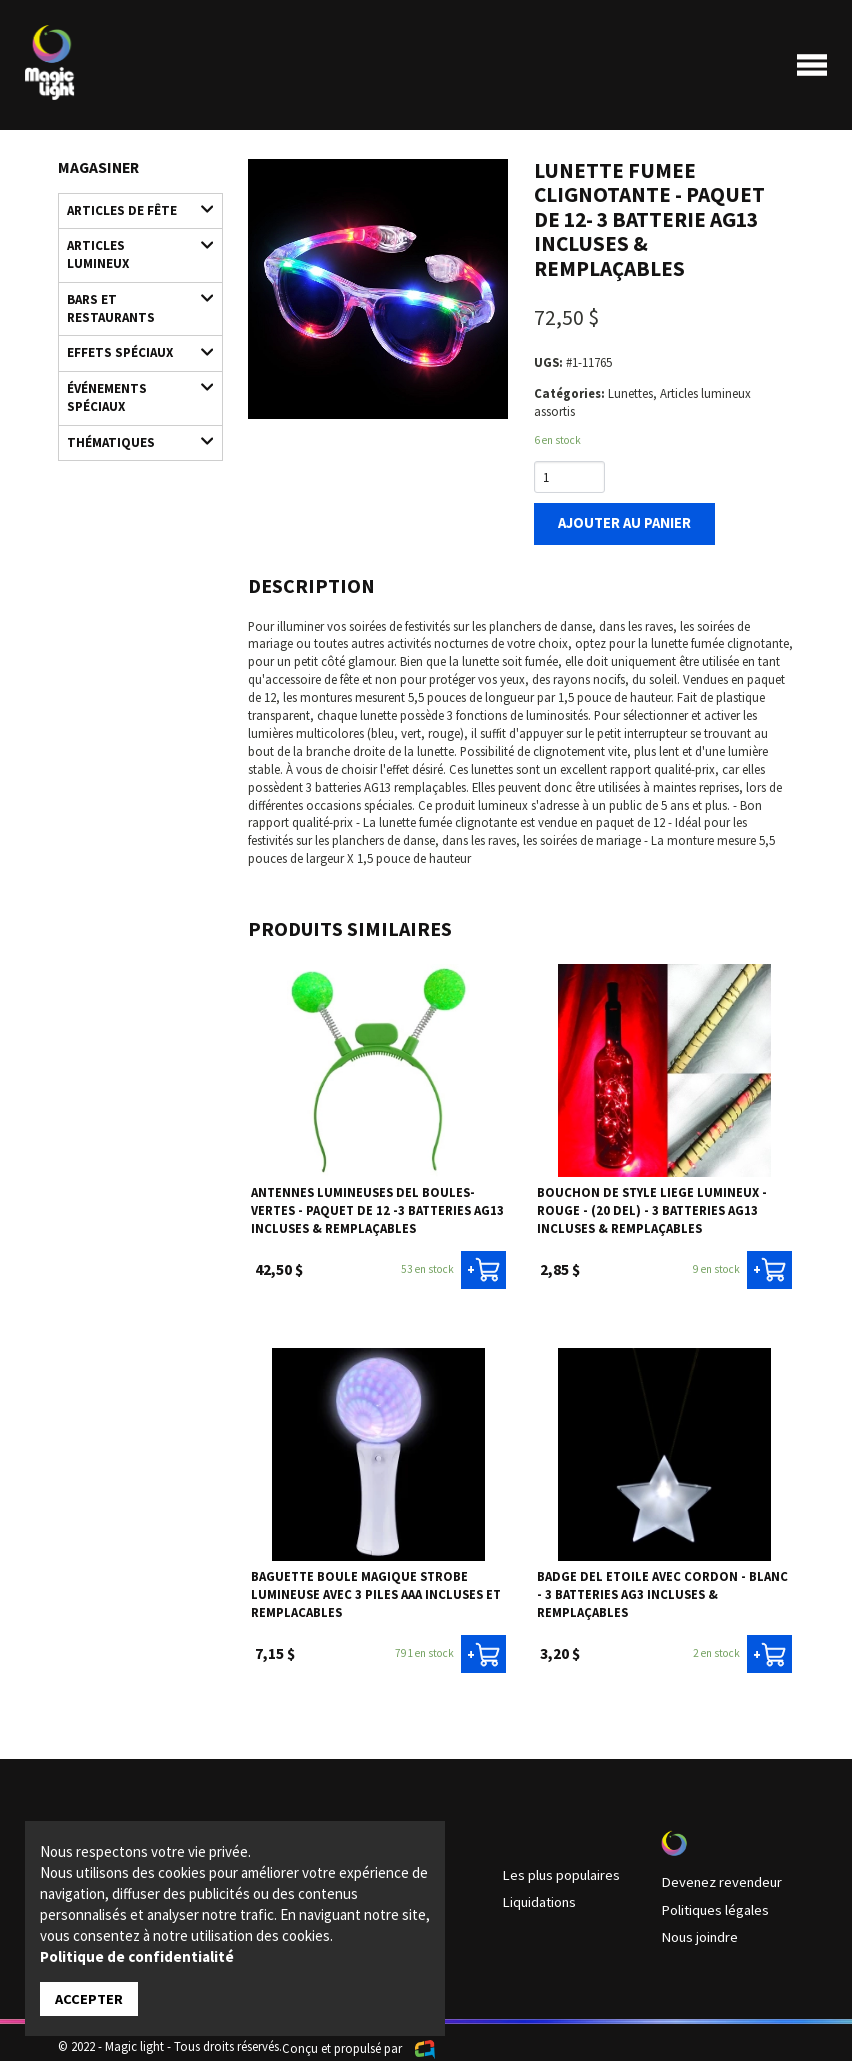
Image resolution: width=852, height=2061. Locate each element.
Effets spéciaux (131, 316)
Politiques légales (707, 1898)
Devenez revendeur (711, 1873)
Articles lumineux (131, 238)
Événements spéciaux (131, 353)
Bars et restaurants (131, 275)
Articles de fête (131, 207)
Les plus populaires (553, 1866)
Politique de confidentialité (137, 1957)
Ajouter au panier (615, 521)
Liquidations (535, 1891)
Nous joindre (695, 1923)
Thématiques (131, 394)
